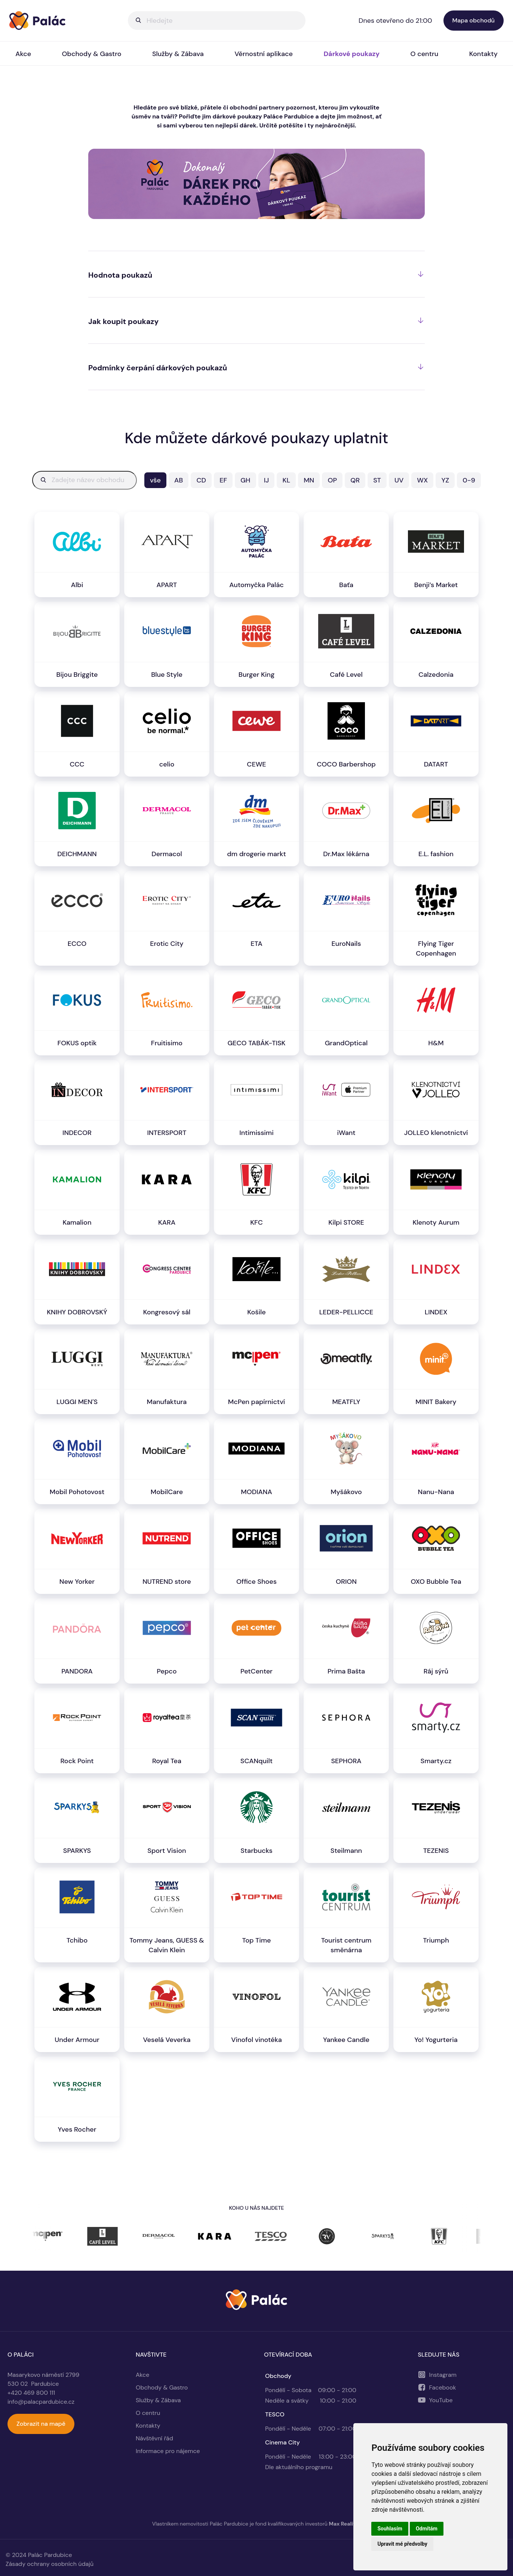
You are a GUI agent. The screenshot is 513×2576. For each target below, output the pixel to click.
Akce (23, 53)
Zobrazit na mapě (40, 2424)
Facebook (442, 2387)
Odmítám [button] (426, 2529)
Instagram (443, 2375)
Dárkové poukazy (351, 53)
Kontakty (148, 2426)
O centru (425, 53)
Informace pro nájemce (168, 2451)
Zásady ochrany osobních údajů (49, 2564)
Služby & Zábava (178, 53)
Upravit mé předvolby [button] (402, 2544)
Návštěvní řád (154, 2438)
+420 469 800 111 (31, 2393)
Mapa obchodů (473, 20)
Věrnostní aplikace (263, 53)
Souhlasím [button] (389, 2529)
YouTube (441, 2400)
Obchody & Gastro (92, 53)
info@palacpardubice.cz (40, 2402)
